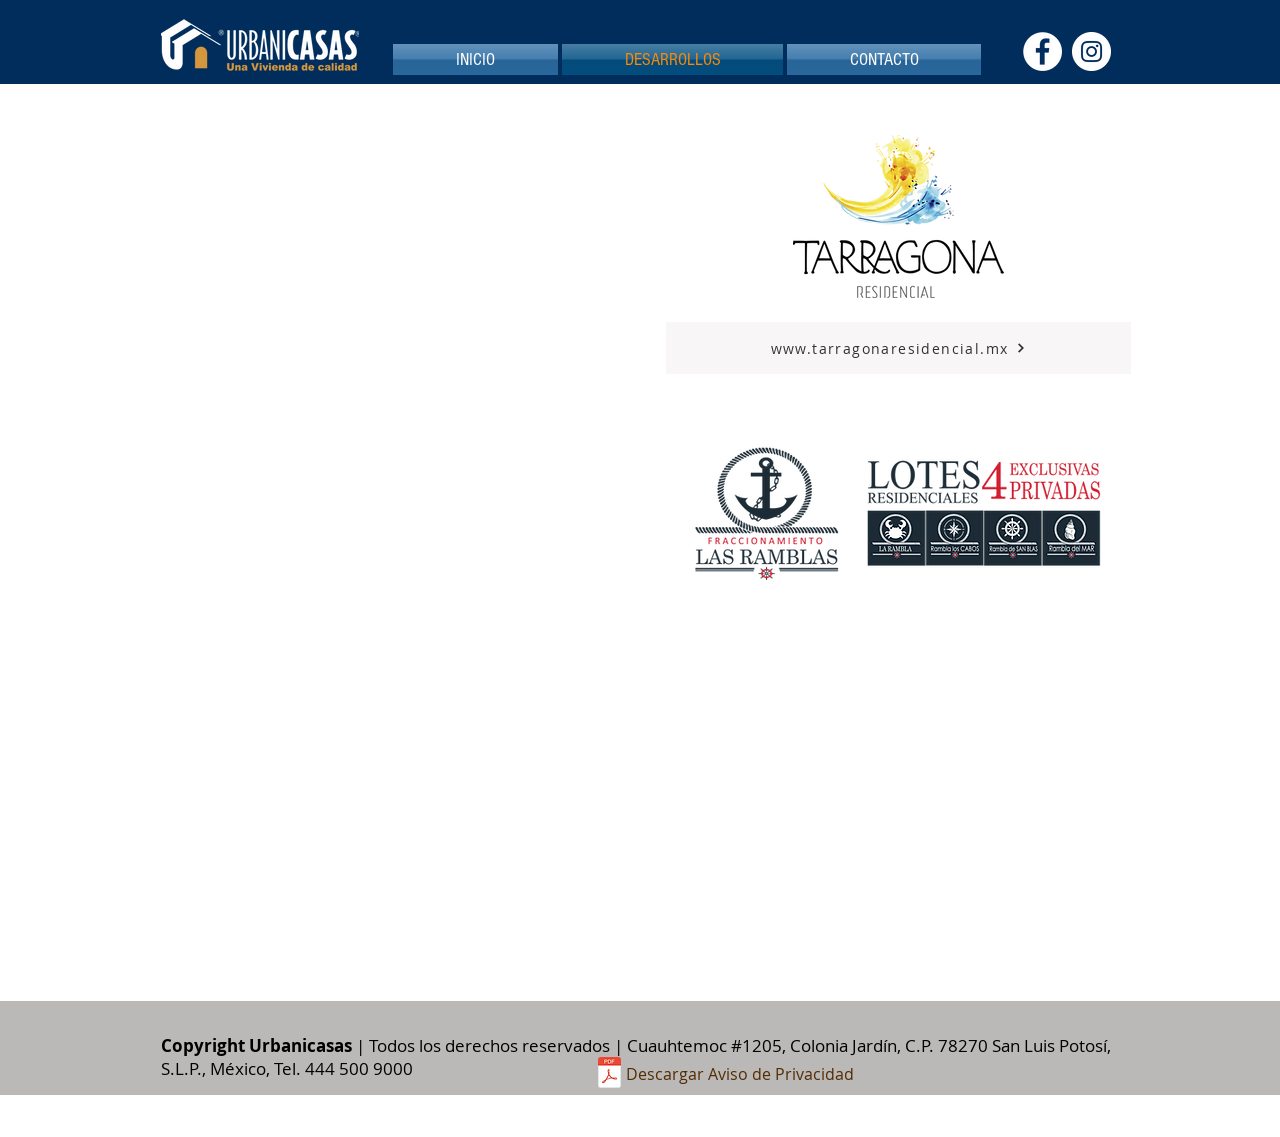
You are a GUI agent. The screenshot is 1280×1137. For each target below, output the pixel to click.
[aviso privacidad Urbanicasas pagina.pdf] (609, 1074)
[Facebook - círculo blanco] (1042, 51)
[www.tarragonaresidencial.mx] (898, 348)
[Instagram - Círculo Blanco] (1091, 51)
